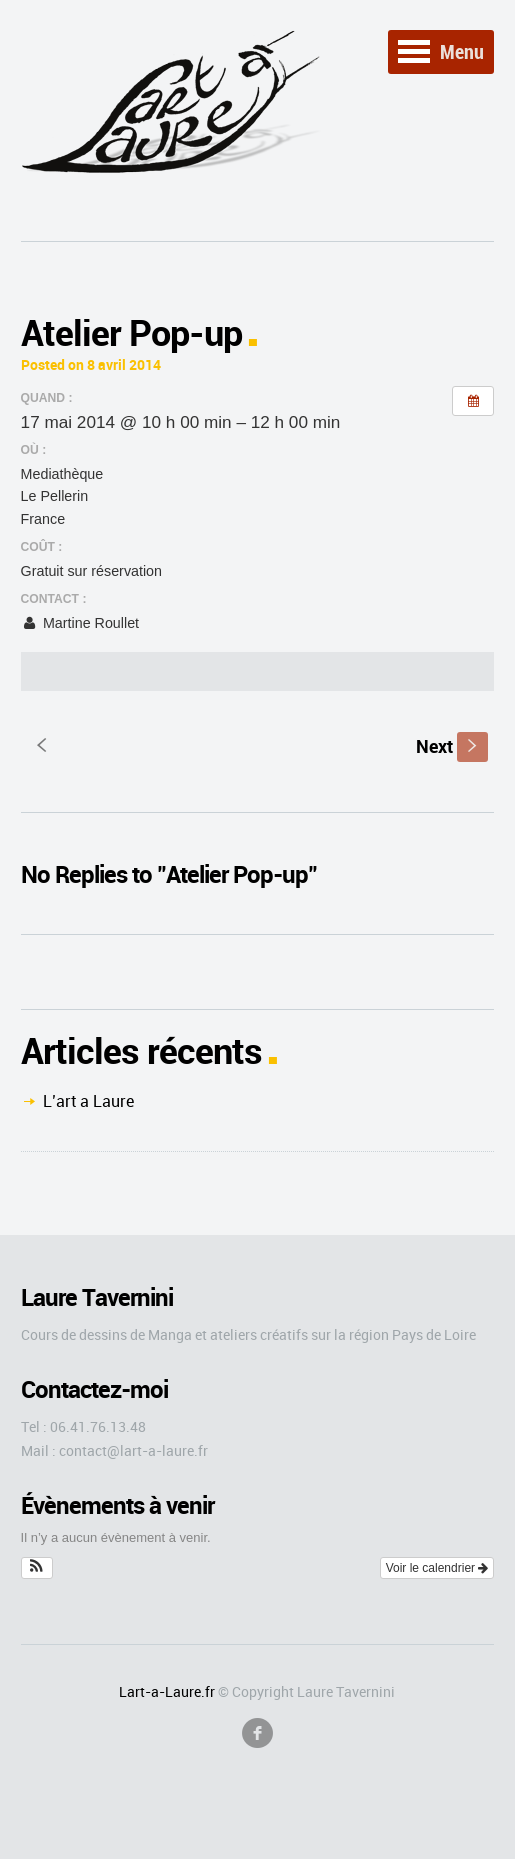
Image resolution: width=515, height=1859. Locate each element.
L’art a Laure (88, 1101)
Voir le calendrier (437, 1568)
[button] (37, 1568)
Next (452, 746)
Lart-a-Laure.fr (167, 1691)
